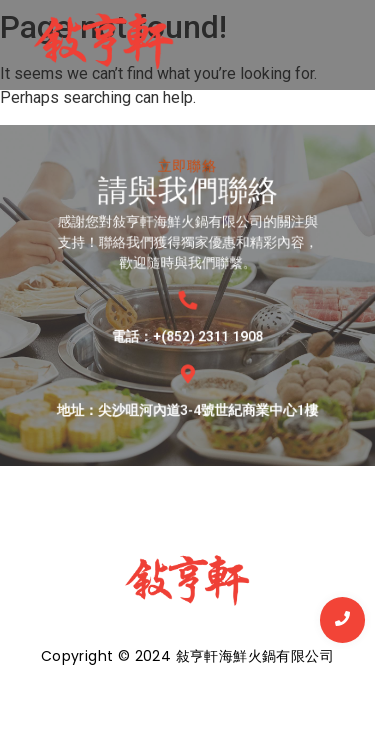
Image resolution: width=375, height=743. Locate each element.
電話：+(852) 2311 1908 (188, 326)
